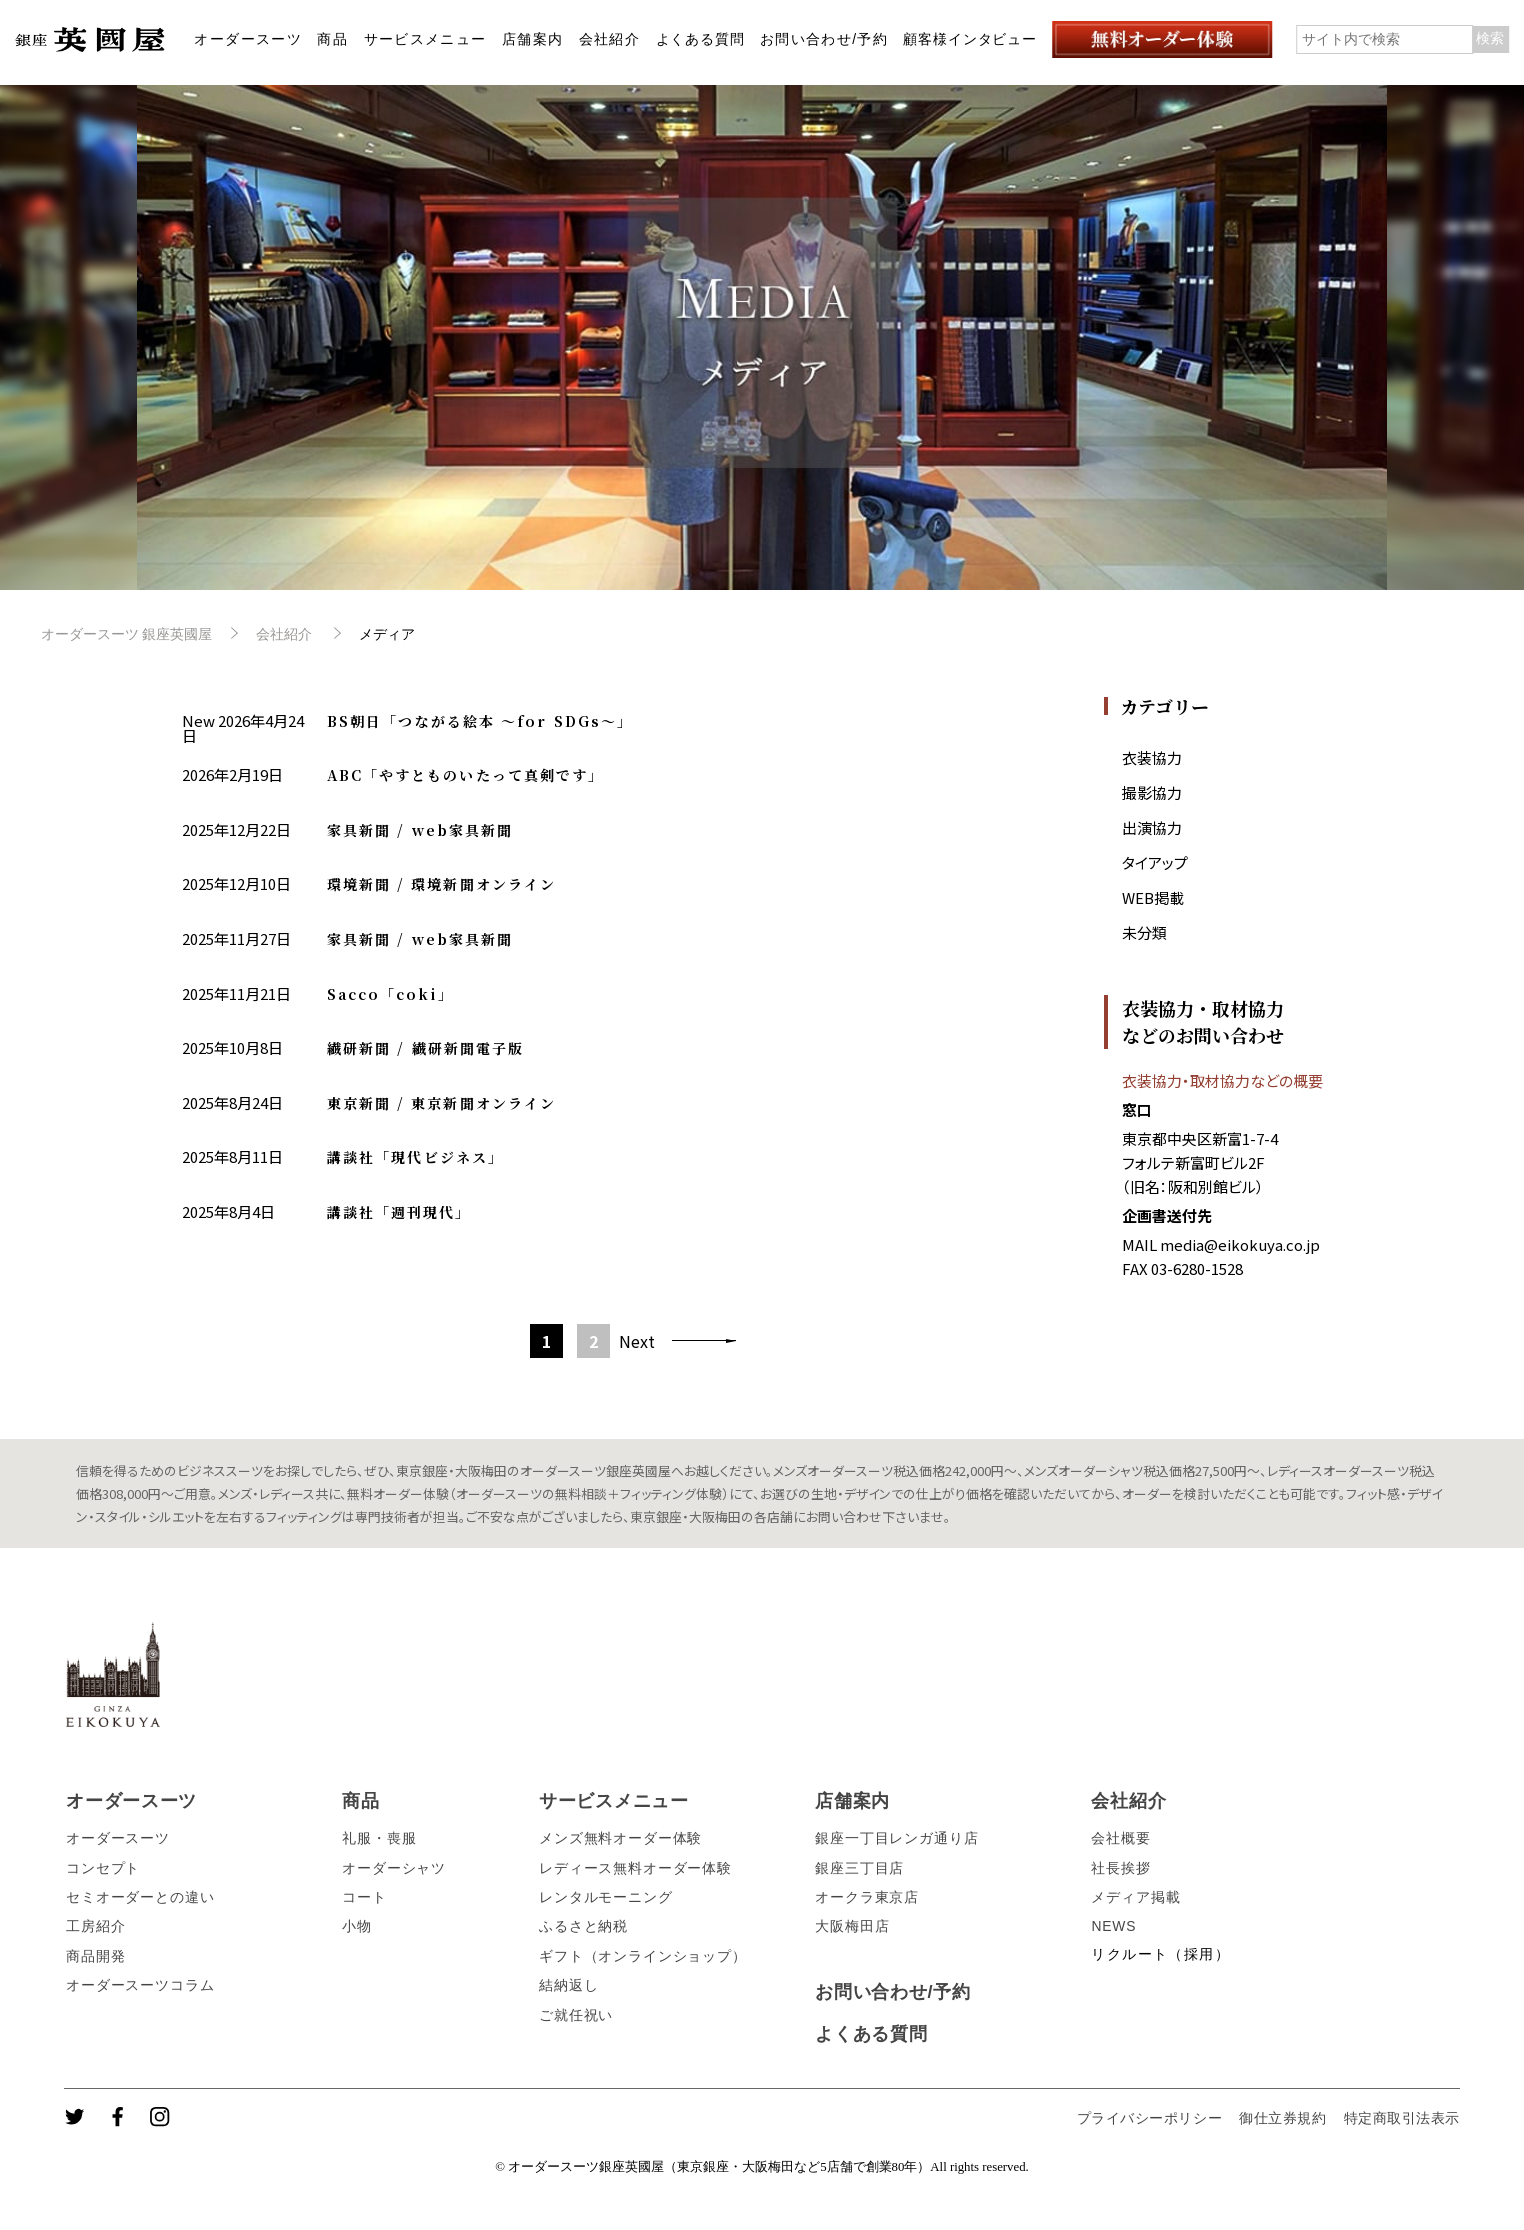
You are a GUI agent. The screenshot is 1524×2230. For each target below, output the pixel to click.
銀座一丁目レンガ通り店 (896, 1838)
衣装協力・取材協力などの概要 (1222, 1080)
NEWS (1113, 1926)
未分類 (1144, 932)
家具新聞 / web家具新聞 (420, 830)
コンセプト (103, 1868)
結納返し (568, 1985)
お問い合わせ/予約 (824, 39)
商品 (332, 39)
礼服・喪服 (379, 1838)
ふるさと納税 (583, 1926)
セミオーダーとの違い (140, 1897)
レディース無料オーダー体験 (635, 1868)
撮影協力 (1152, 792)
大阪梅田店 (852, 1926)
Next (637, 1341)
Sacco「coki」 (390, 994)
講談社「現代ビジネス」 (415, 1157)
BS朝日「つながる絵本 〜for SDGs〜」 (480, 721)
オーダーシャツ (394, 1868)
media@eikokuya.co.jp (1240, 1244)
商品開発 (95, 1956)
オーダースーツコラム (140, 1985)
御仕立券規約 (1282, 2118)
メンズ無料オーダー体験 (620, 1838)
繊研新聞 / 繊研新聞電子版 (425, 1048)
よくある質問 (700, 39)
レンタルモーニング (606, 1897)
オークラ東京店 (867, 1897)
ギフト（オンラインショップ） (643, 1956)
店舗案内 (533, 39)
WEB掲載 (1153, 897)
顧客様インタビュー (970, 39)
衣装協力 (1152, 757)
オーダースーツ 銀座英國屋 (127, 634)
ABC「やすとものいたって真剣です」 (466, 775)
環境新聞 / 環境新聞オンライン (442, 884)
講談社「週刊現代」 (399, 1212)
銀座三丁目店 (859, 1868)
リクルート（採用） (1160, 1954)
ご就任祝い (576, 2015)
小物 (357, 1926)
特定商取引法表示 (1402, 2118)
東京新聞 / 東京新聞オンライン (442, 1103)
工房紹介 (95, 1926)
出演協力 (1152, 827)
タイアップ (1155, 862)
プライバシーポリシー (1150, 2118)
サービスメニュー (425, 39)
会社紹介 (610, 39)
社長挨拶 (1120, 1868)
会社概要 (1120, 1838)
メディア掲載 (1135, 1897)
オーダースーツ (248, 39)
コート (364, 1897)
